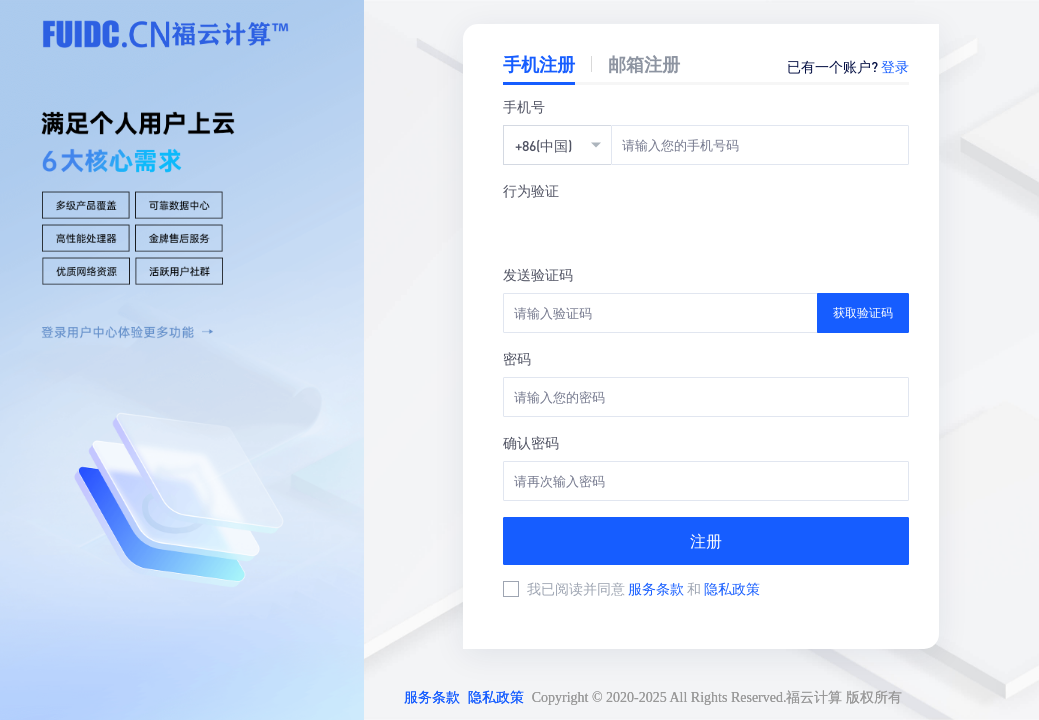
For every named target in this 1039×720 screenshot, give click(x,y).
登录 (895, 66)
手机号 (524, 106)
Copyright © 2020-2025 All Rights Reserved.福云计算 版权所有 (717, 697)
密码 (517, 358)
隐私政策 (732, 588)
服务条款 (657, 588)
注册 (706, 540)
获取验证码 (863, 312)
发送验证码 (538, 274)
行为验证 (531, 190)
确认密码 (531, 442)
